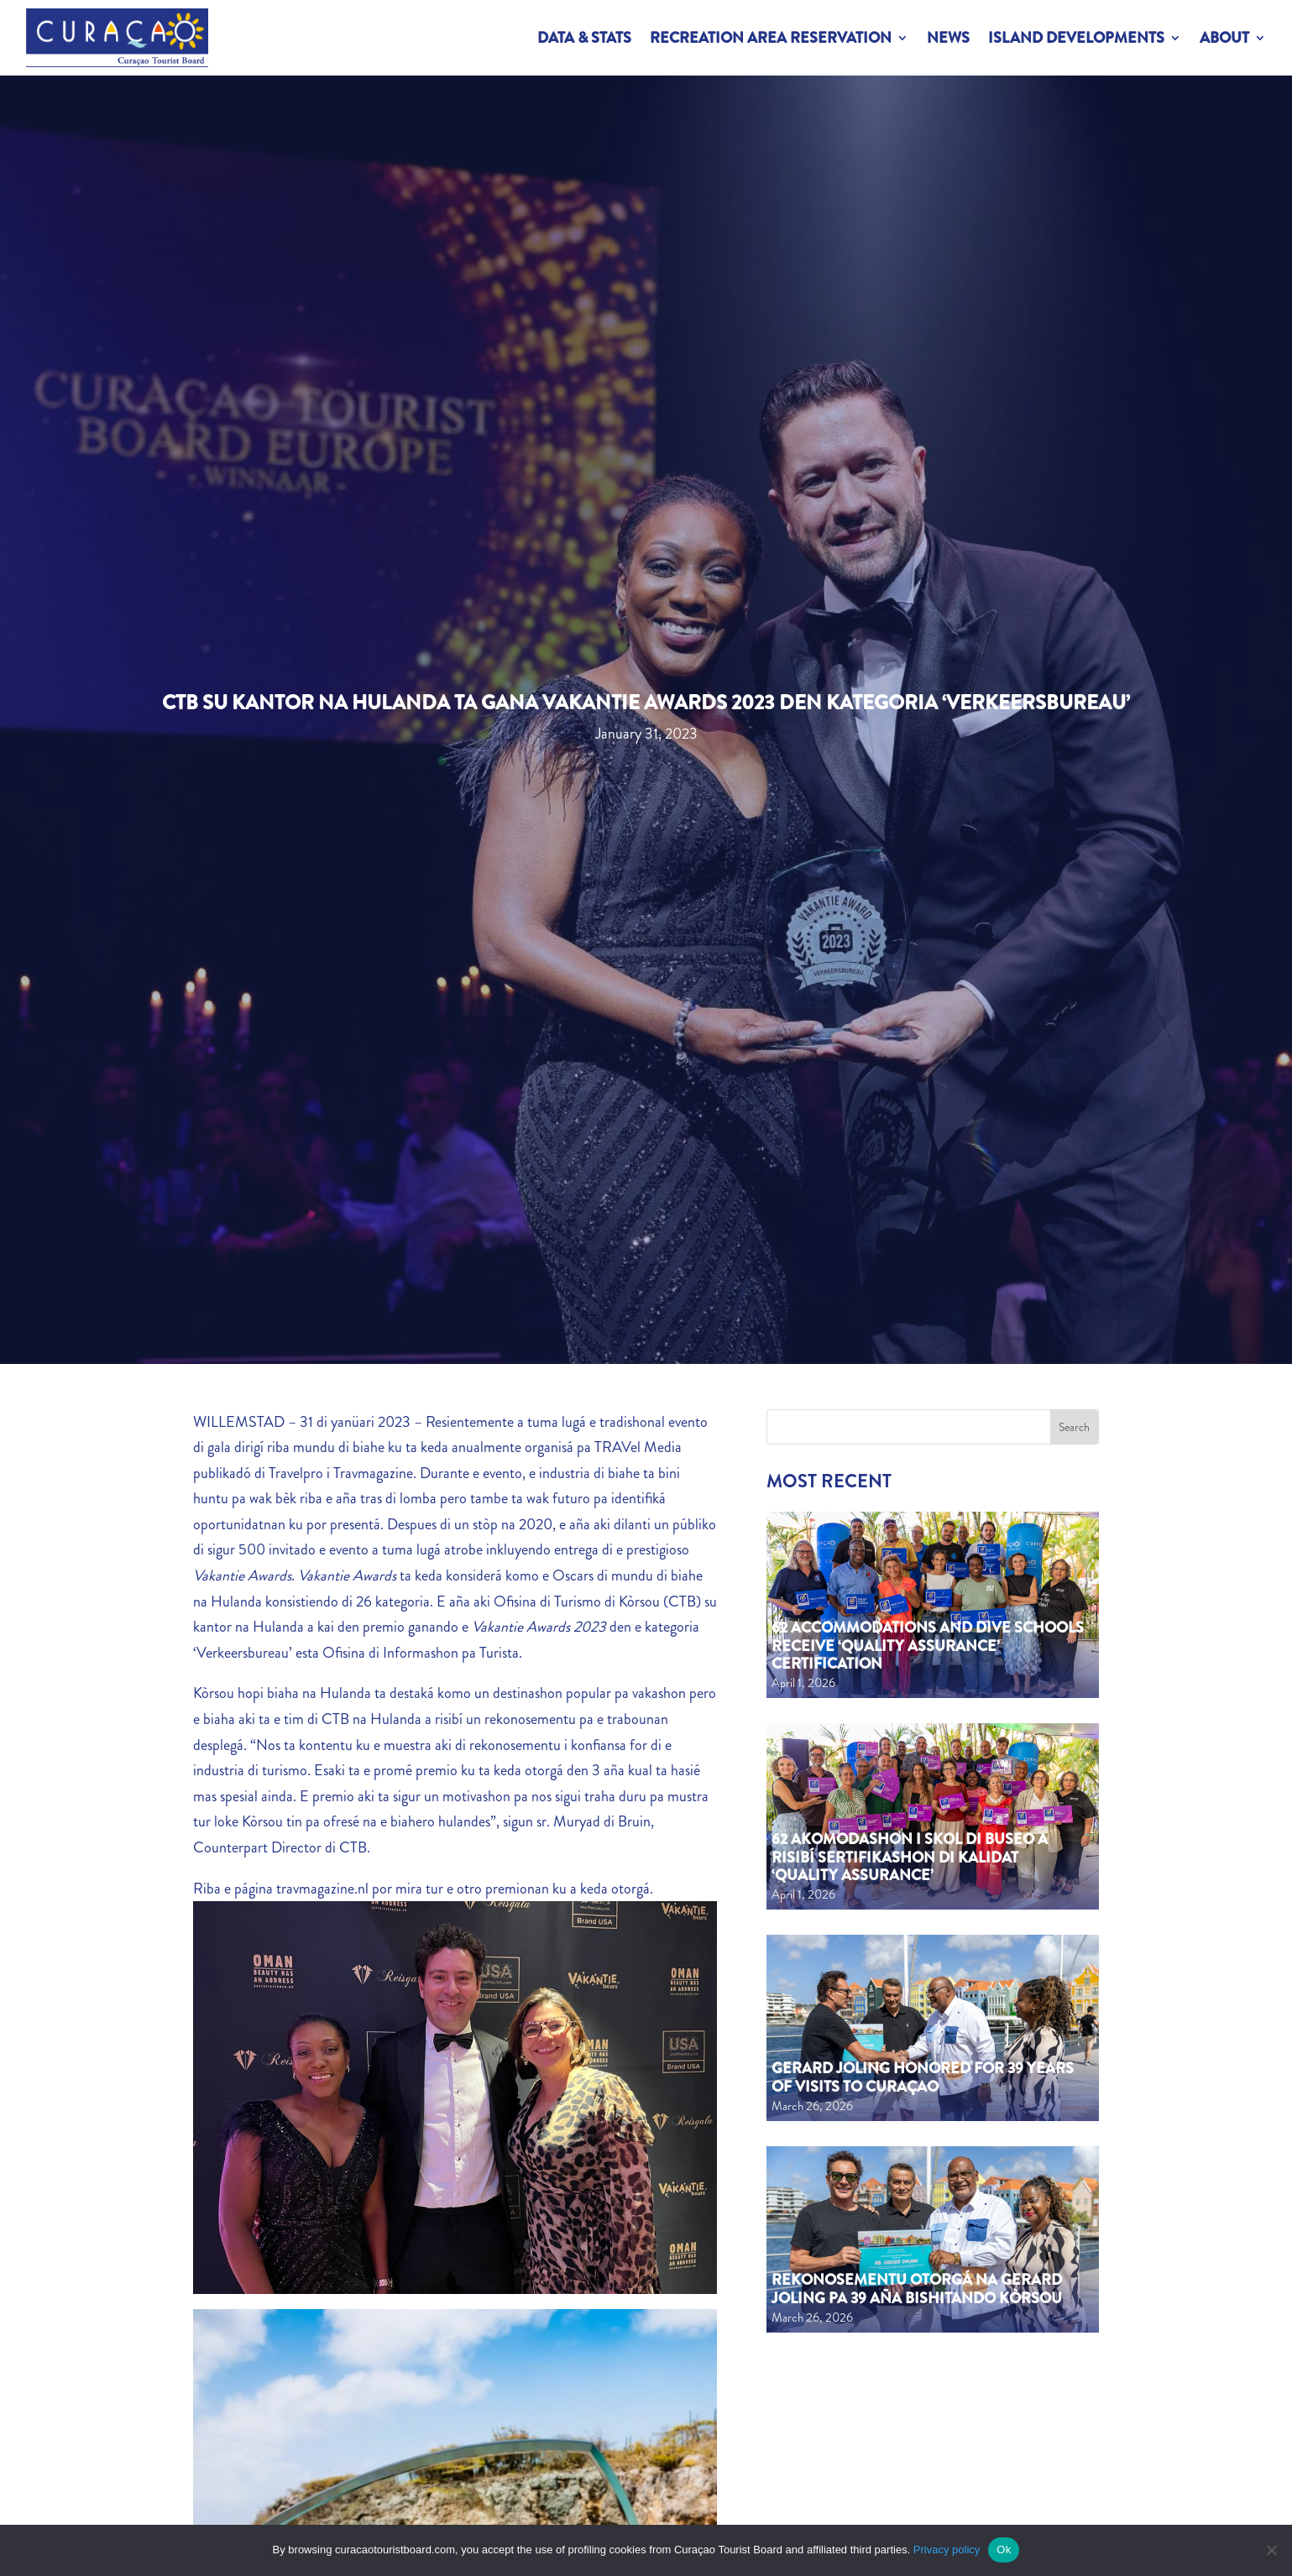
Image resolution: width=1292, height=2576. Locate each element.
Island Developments (1076, 38)
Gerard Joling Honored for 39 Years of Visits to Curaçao (923, 2077)
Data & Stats (584, 38)
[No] (1271, 2550)
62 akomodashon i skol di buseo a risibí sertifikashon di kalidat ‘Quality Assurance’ (910, 1857)
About (1224, 38)
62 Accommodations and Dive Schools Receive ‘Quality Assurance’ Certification (928, 1646)
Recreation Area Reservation (771, 38)
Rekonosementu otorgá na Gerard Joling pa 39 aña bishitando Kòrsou (917, 2289)
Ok (1003, 2549)
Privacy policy (946, 2549)
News (948, 38)
